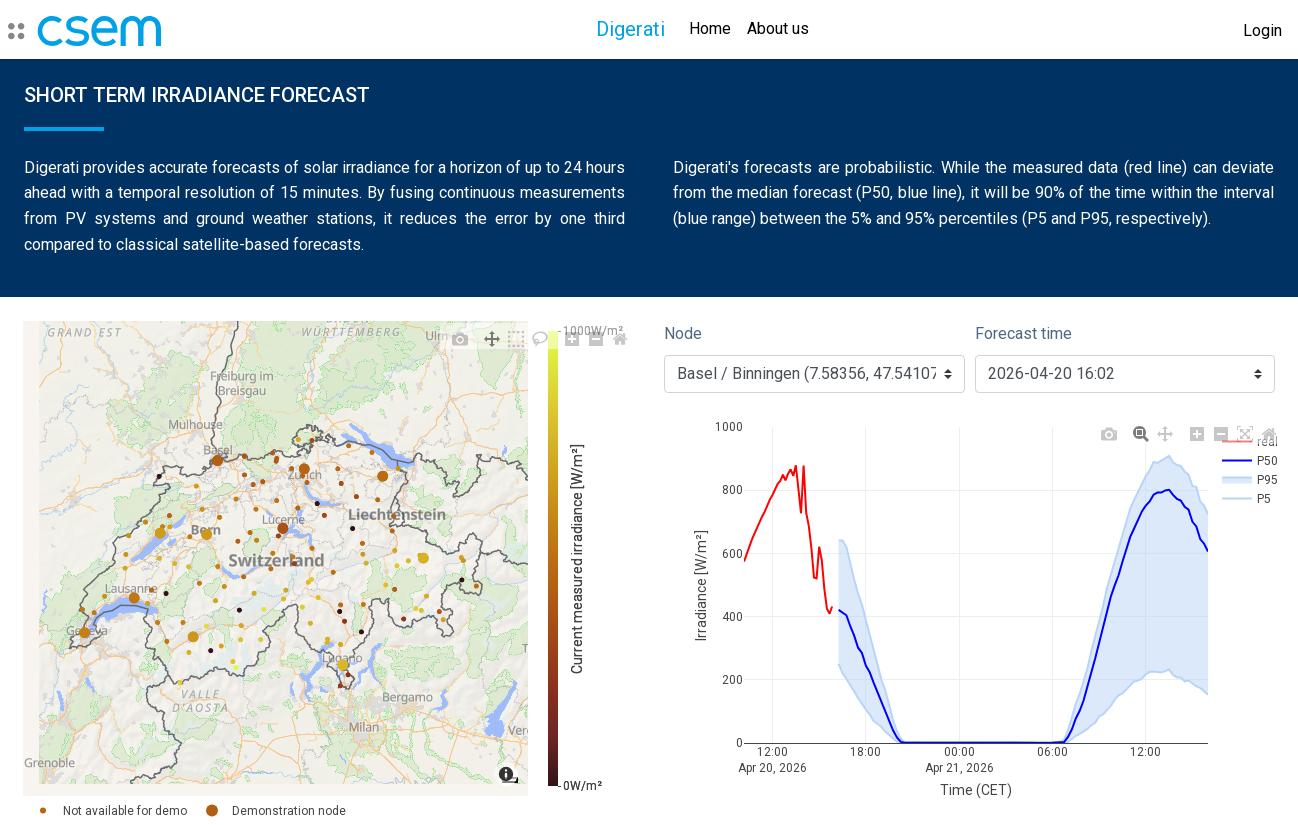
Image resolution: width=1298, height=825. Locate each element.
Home (710, 28)
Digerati (630, 29)
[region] (275, 558)
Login (1262, 30)
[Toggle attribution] (510, 780)
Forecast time (1023, 333)
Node (683, 333)
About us (778, 28)
